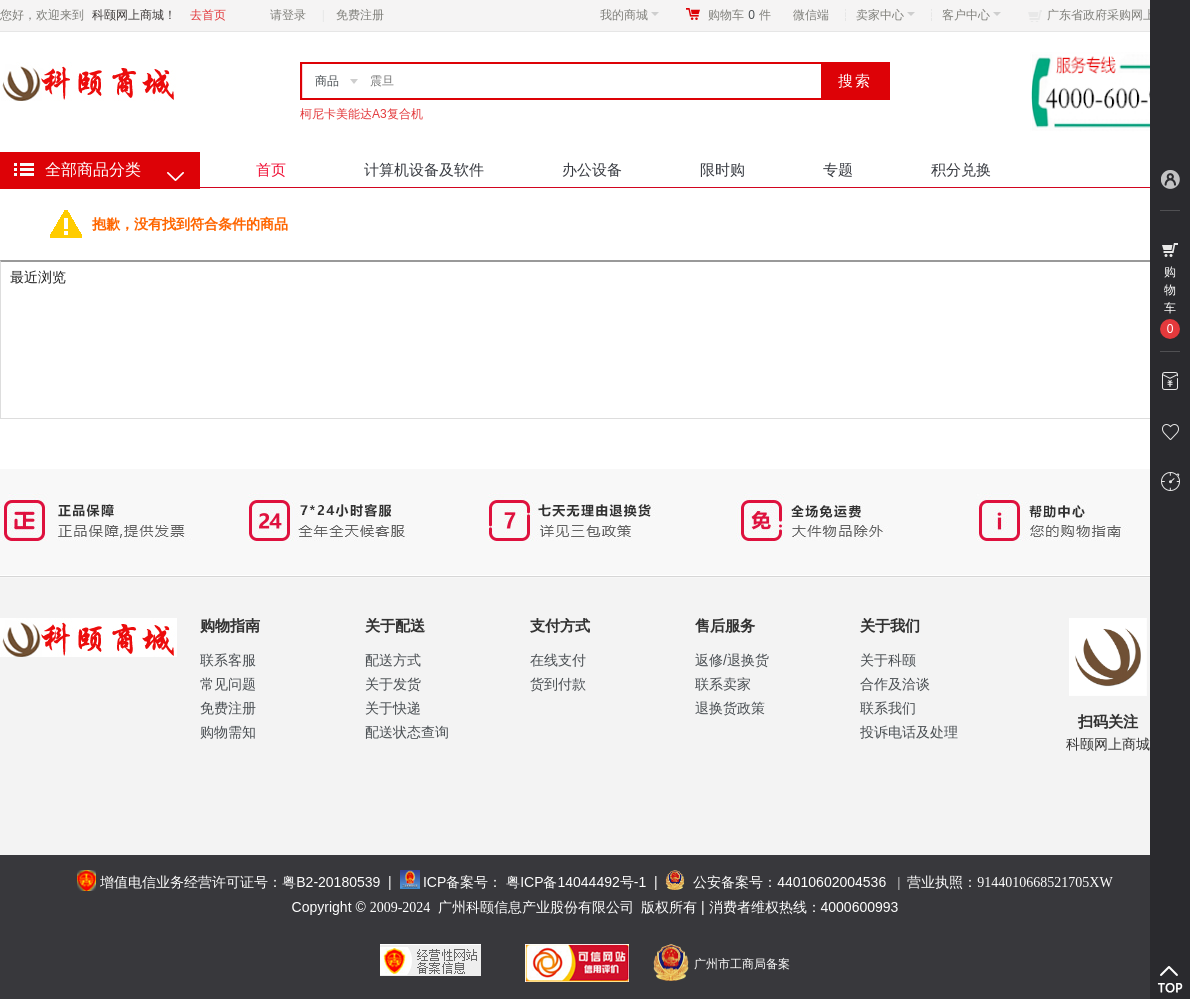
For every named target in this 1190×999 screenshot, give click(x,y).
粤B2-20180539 (331, 882)
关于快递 (393, 708)
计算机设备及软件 (424, 169)
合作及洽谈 (895, 684)
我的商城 (629, 15)
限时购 (722, 169)
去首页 (208, 15)
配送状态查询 (407, 732)
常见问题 (228, 684)
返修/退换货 (732, 660)
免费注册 (360, 15)
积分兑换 (961, 169)
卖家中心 (885, 15)
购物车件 (739, 15)
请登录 (288, 15)
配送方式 (393, 660)
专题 (838, 169)
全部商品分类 (93, 169)
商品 (327, 81)
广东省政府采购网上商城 (1113, 15)
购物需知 (228, 732)
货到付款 (558, 684)
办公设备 (592, 169)
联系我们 (888, 708)
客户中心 (971, 15)
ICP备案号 (455, 882)
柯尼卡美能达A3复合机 (361, 114)
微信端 (811, 15)
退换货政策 (730, 708)
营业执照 (1009, 882)
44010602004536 (831, 882)
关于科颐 (888, 660)
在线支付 (558, 660)
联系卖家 (723, 684)
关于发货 (393, 684)
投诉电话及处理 (909, 732)
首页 (271, 169)
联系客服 (228, 660)
